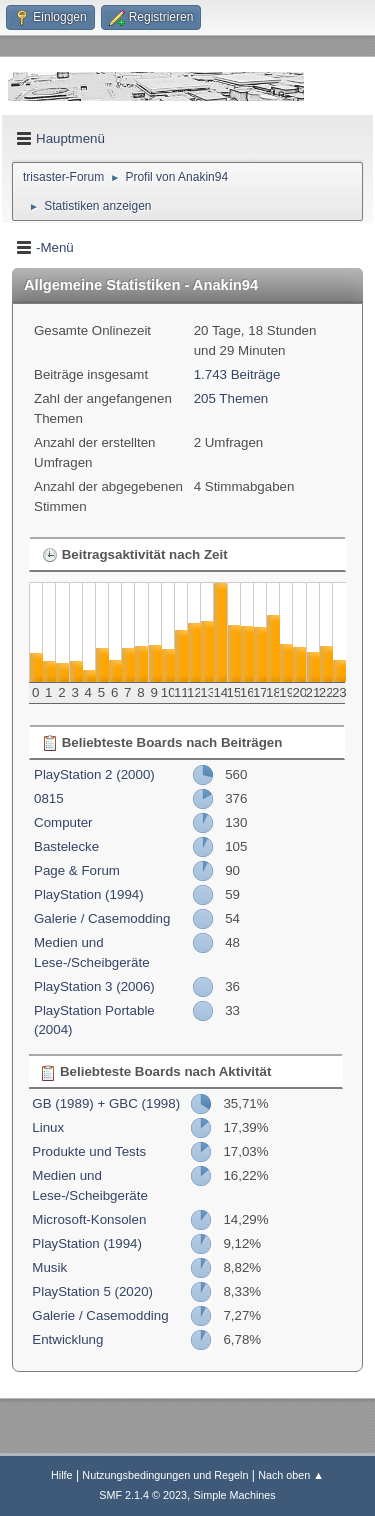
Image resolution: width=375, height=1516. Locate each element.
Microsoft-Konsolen (89, 1219)
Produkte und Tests (89, 1151)
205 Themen (231, 398)
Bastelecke (66, 846)
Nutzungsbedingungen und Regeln (165, 1475)
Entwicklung (67, 1339)
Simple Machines (235, 1495)
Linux (48, 1127)
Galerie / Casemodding (102, 918)
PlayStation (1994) (89, 894)
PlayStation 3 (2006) (94, 986)
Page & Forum (77, 870)
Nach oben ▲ (291, 1475)
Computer (63, 822)
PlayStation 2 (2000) (94, 774)
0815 (49, 798)
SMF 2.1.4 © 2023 (143, 1495)
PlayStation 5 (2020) (92, 1291)
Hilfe (62, 1475)
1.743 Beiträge (237, 374)
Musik (49, 1267)
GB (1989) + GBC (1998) (106, 1103)
